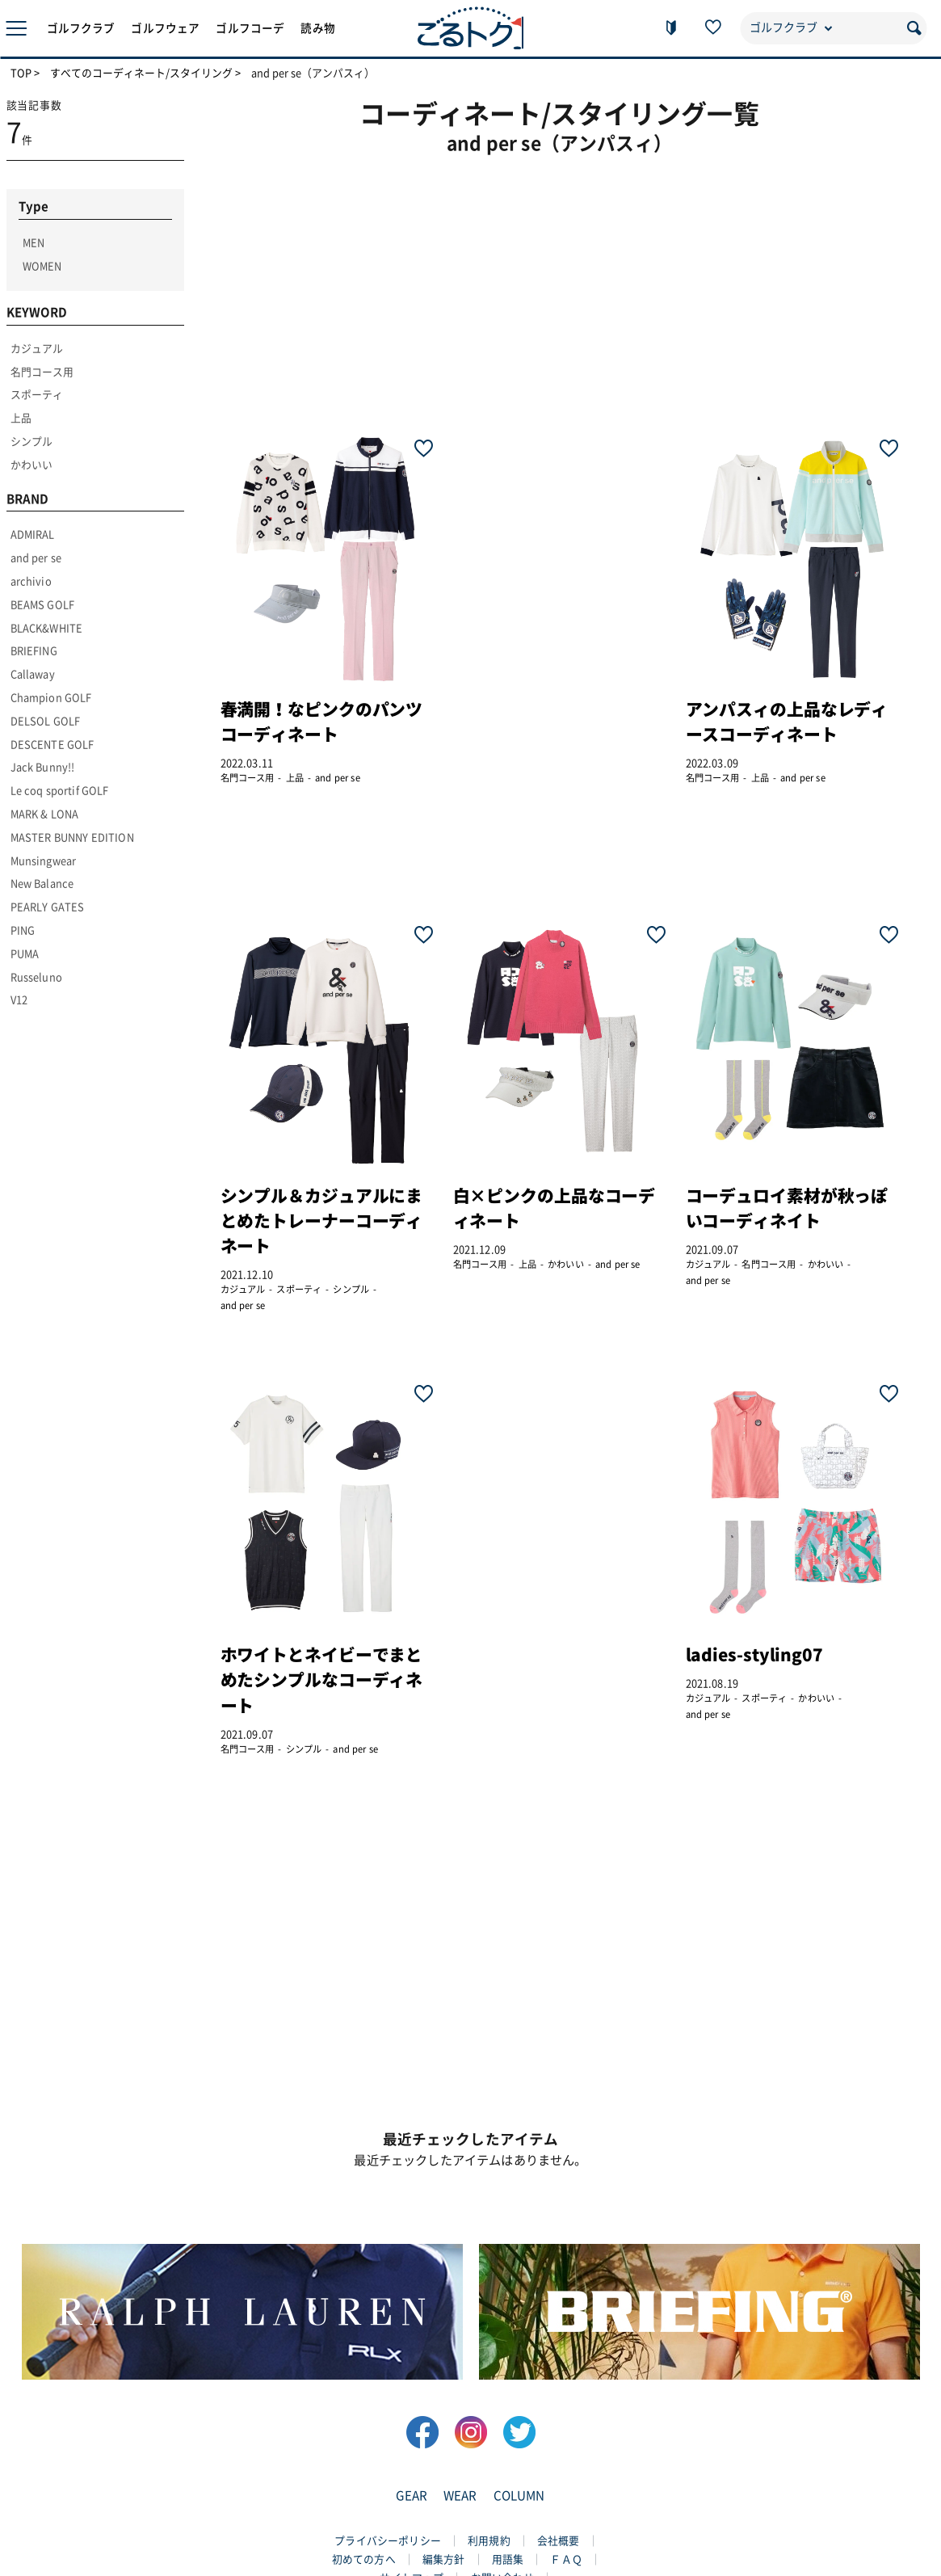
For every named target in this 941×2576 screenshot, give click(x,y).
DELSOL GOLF (46, 721)
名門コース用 (42, 372)
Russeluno (36, 977)
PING (23, 930)
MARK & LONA (45, 814)
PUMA (25, 954)
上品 (21, 418)
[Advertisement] (571, 287)
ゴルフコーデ (250, 28)
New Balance (42, 883)
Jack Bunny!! (43, 767)
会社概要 (558, 2541)
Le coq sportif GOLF (60, 790)
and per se (36, 558)
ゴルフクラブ (81, 28)
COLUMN (519, 2496)
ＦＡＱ (566, 2559)
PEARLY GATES (48, 907)
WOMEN (42, 266)
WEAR (460, 2496)
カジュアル (37, 348)
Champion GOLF (51, 697)
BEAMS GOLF (43, 605)
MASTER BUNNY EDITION (72, 837)
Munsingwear (44, 861)
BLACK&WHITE (47, 628)
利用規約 (489, 2541)
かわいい (32, 465)
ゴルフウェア (165, 28)
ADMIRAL (33, 534)
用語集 (507, 2559)
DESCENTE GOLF (53, 744)
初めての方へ (364, 2559)
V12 (19, 1000)
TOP (21, 73)
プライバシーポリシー (387, 2541)
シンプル (32, 441)
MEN (33, 243)
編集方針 (443, 2559)
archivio (31, 581)
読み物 (317, 28)
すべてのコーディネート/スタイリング (141, 73)
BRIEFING (34, 651)
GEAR (411, 2496)
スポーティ (37, 394)
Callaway (33, 674)
